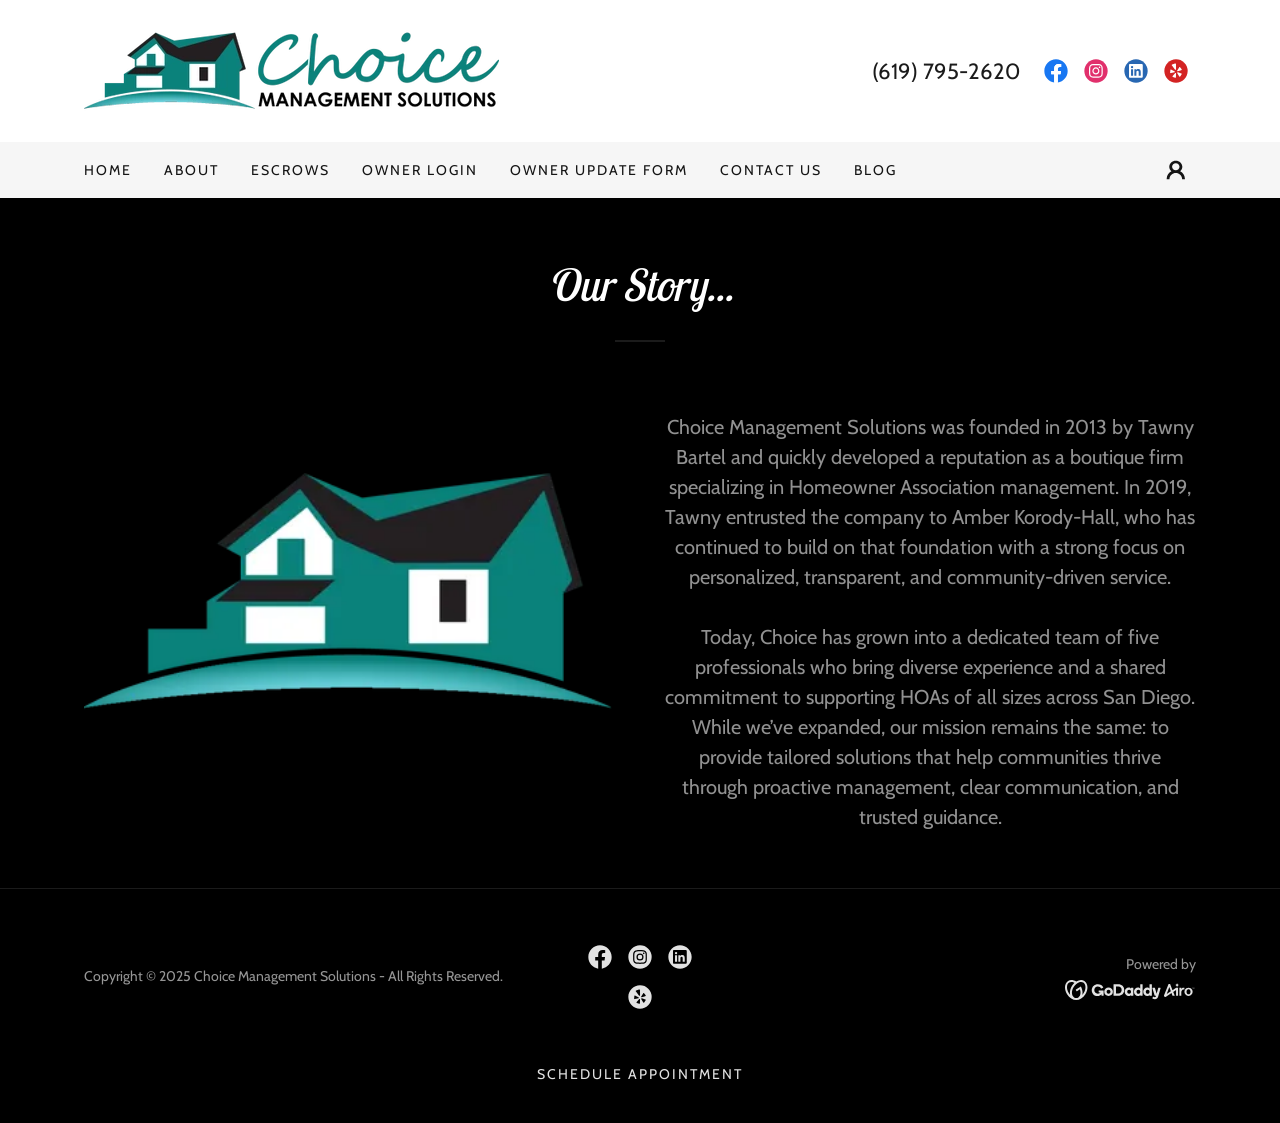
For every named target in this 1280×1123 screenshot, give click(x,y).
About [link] (191, 170)
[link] (291, 69)
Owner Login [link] (420, 170)
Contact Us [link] (771, 170)
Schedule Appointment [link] (640, 1074)
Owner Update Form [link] (599, 170)
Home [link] (108, 170)
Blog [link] (875, 170)
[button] (1176, 170)
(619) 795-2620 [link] (946, 71)
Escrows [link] (290, 170)
